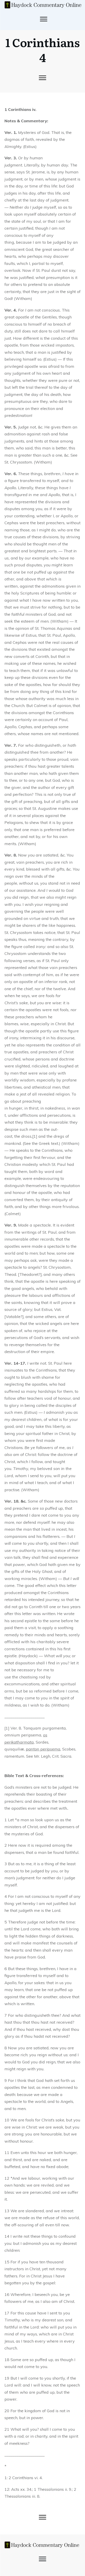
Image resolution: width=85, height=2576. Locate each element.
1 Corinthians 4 (42, 49)
